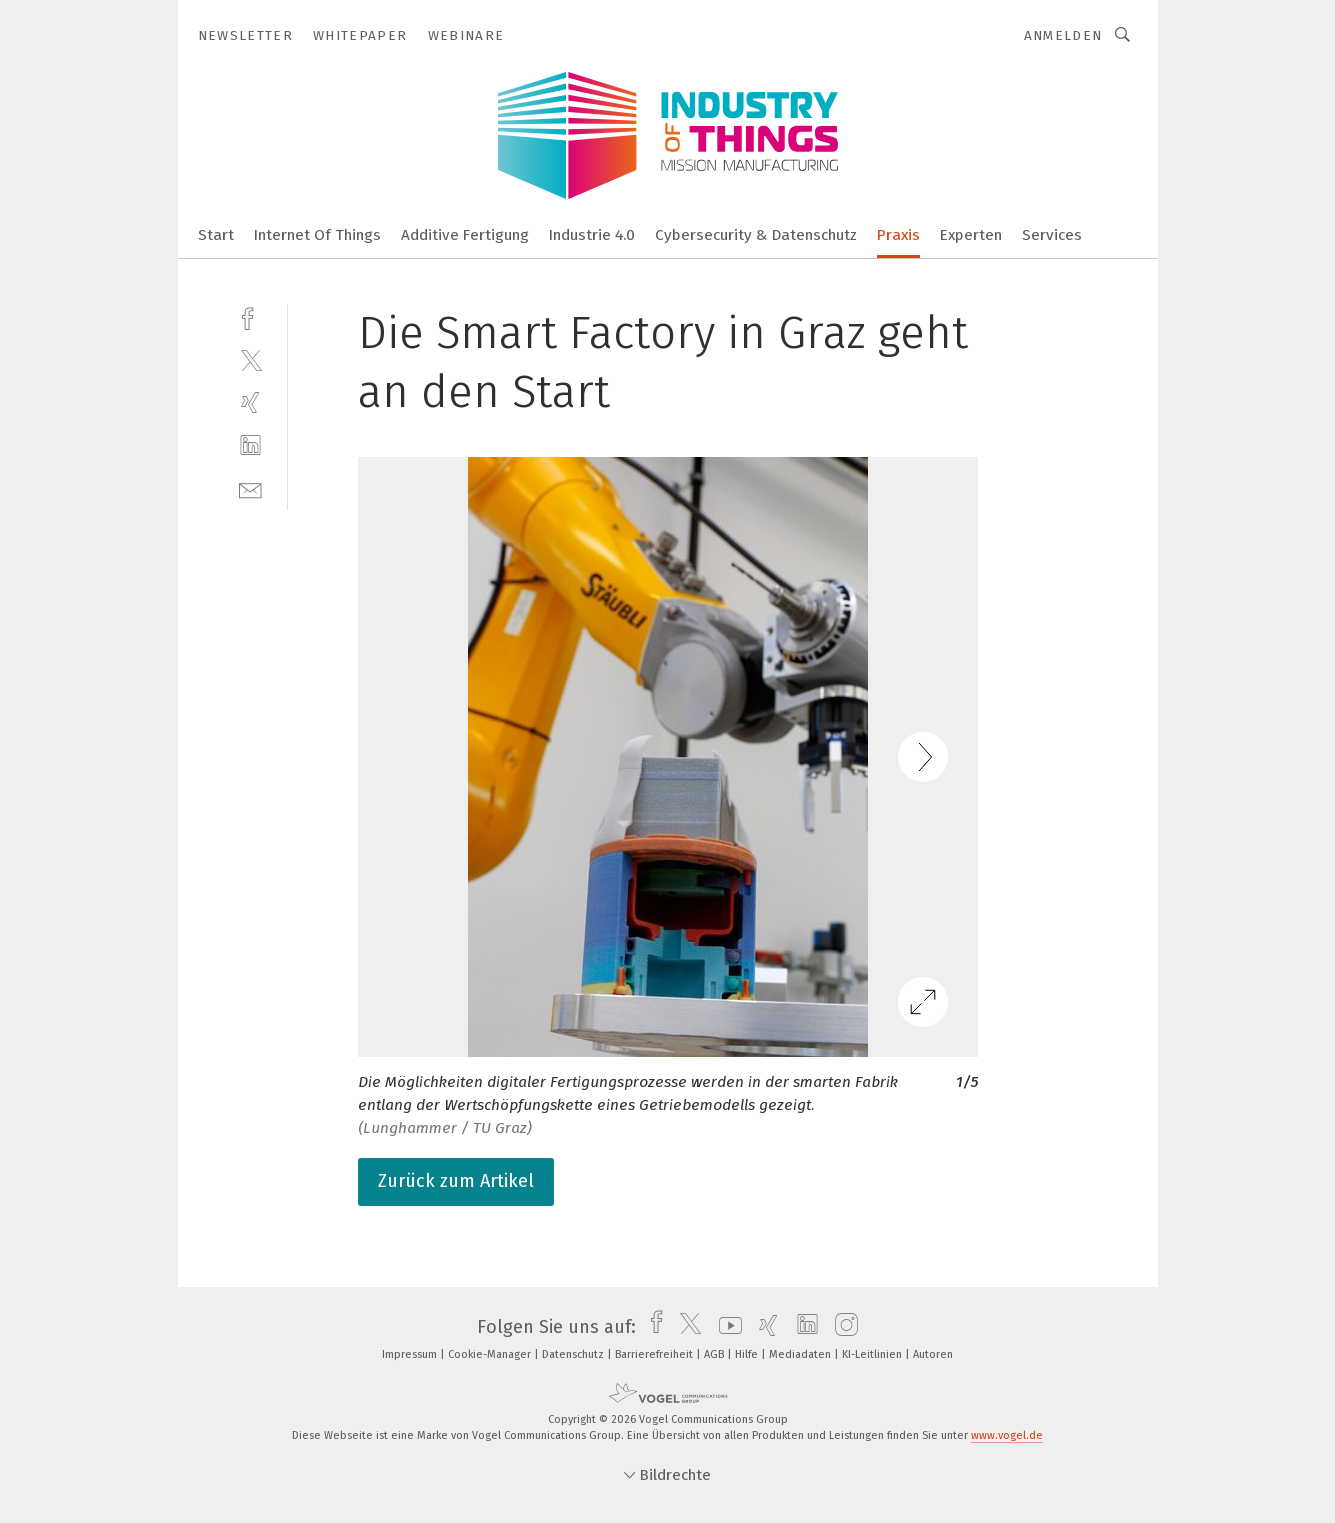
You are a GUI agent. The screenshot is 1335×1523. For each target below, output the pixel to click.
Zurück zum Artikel (456, 1181)
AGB (715, 1354)
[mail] (250, 488)
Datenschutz (574, 1354)
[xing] (250, 402)
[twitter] (250, 359)
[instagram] (841, 1327)
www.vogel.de (1007, 1435)
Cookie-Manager (491, 1354)
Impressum (411, 1354)
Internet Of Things (317, 235)
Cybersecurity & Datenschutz (756, 235)
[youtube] (725, 1327)
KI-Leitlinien (873, 1354)
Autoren (933, 1354)
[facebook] (250, 316)
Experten (971, 235)
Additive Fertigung (465, 235)
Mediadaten (801, 1354)
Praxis (898, 235)
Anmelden (1063, 35)
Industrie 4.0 (592, 235)
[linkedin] (250, 445)
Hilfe (748, 1354)
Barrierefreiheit (655, 1354)
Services (1052, 235)
